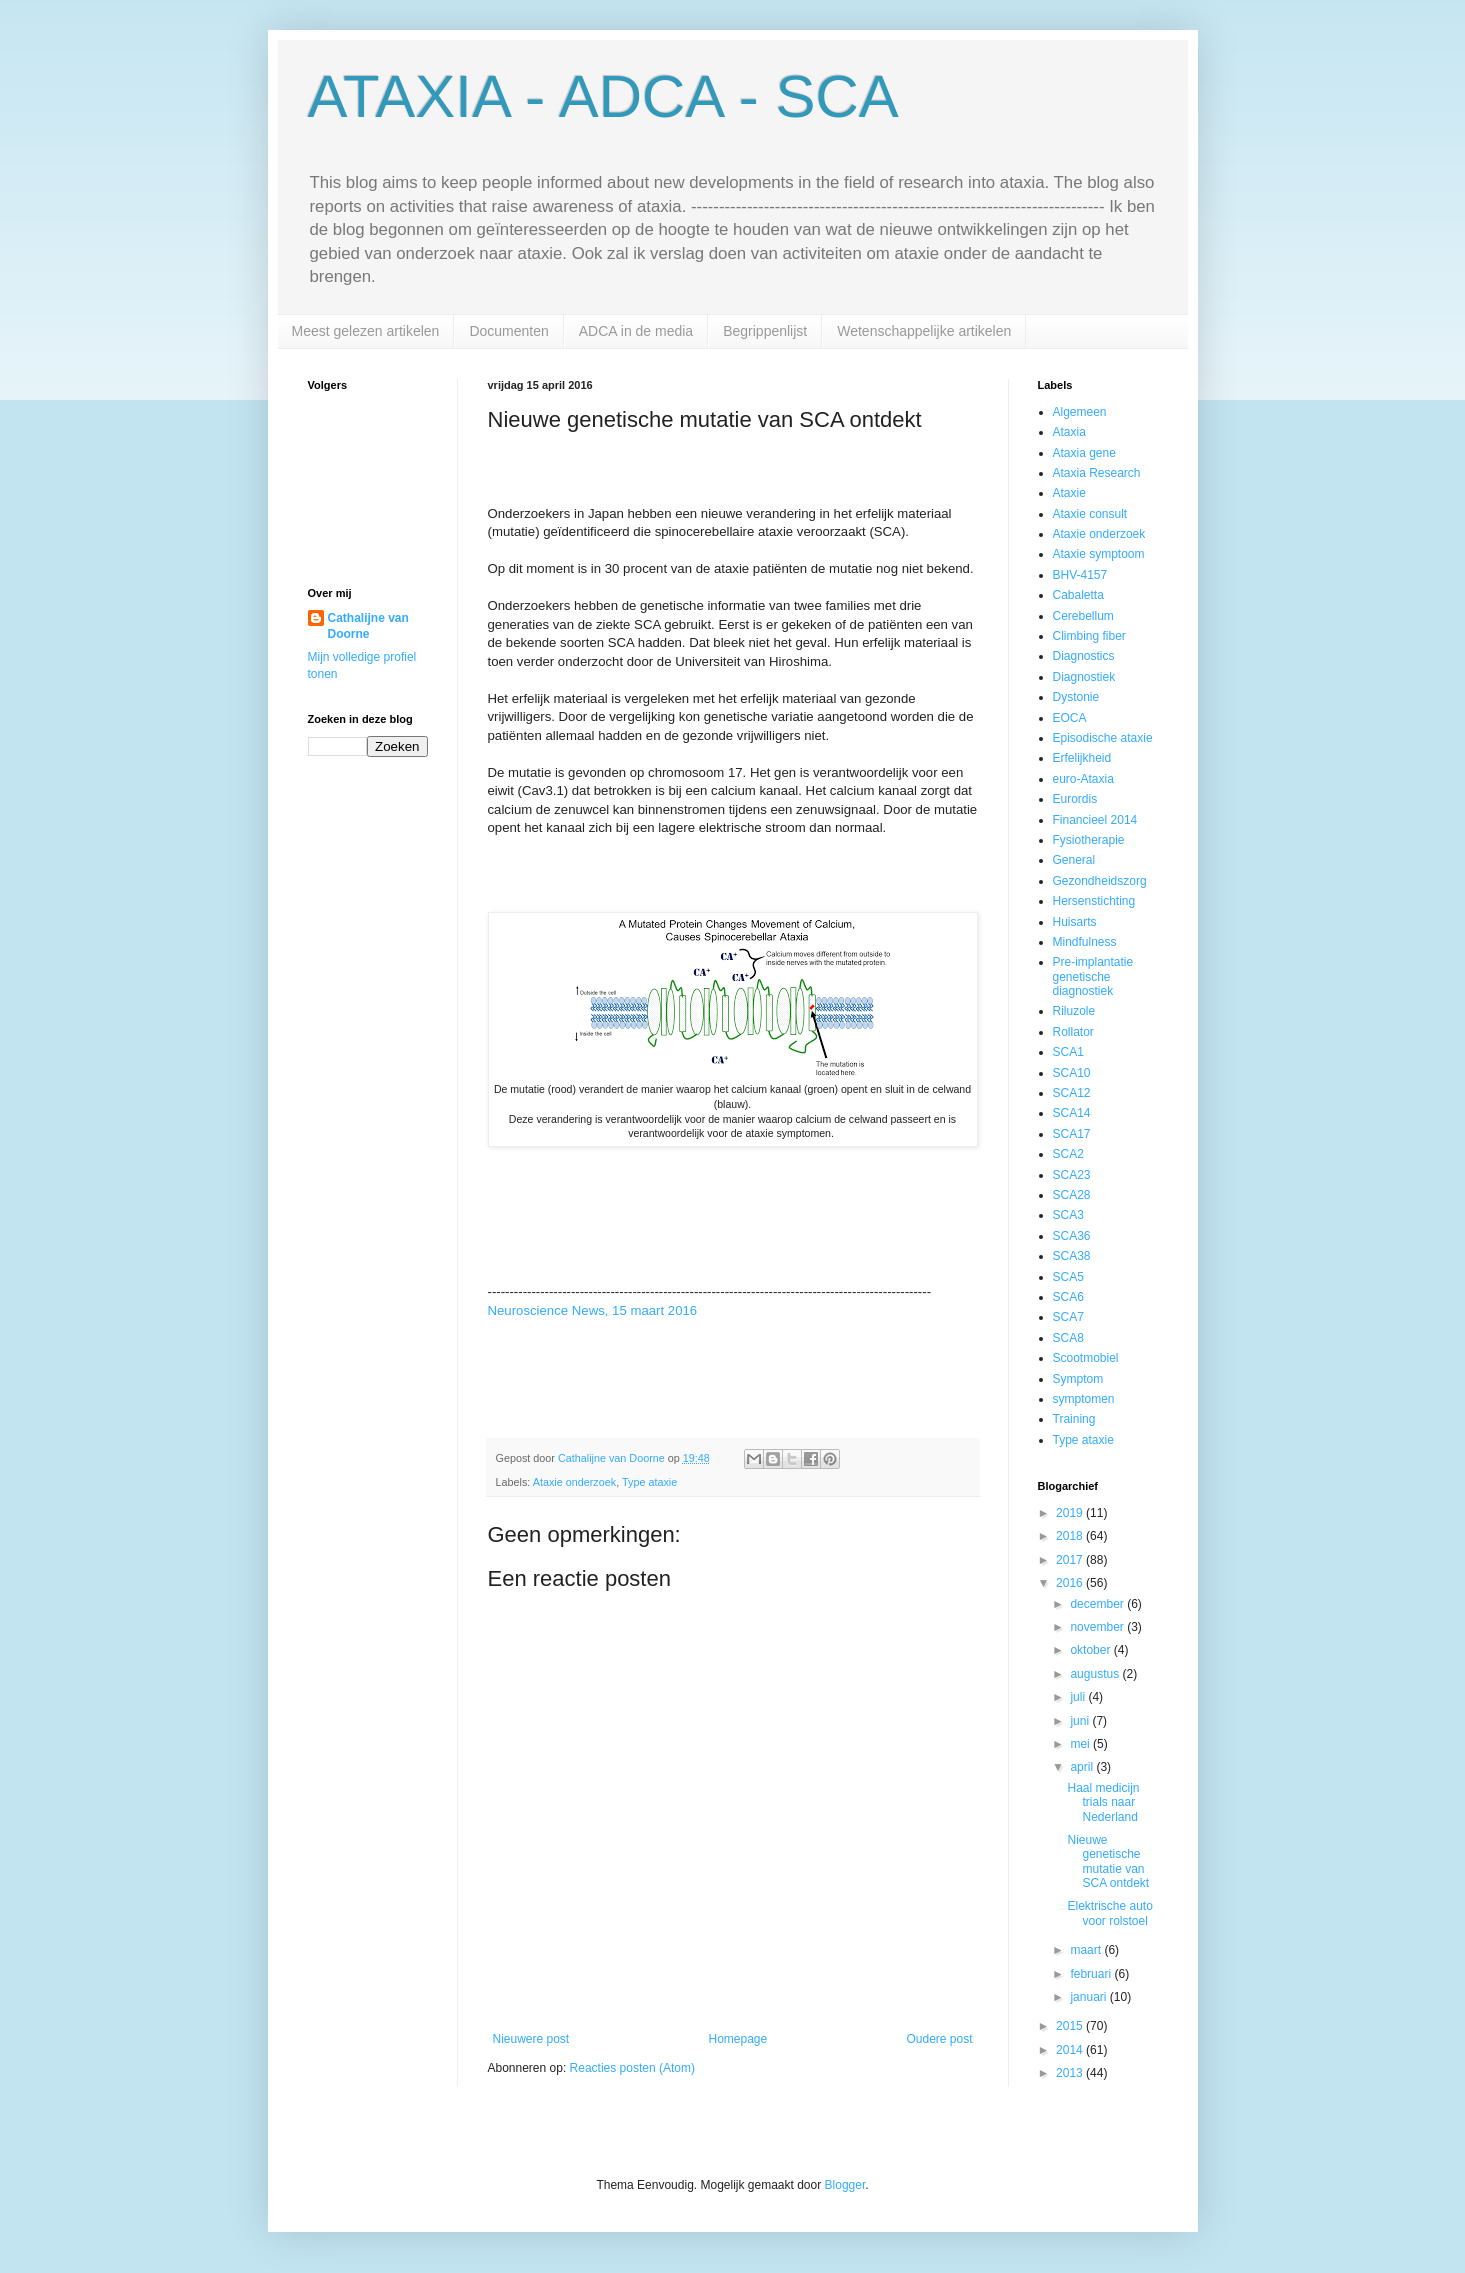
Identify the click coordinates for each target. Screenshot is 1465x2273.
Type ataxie (649, 1482)
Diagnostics (1084, 656)
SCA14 (1072, 1113)
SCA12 (1072, 1093)
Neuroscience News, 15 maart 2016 (593, 1310)
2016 (1071, 1583)
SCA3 (1068, 1215)
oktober (1091, 1650)
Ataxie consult (1090, 514)
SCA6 (1068, 1297)
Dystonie (1076, 697)
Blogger (845, 2185)
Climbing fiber (1089, 636)
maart (1087, 1950)
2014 (1071, 2050)
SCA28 (1072, 1195)
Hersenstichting (1094, 901)
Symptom (1078, 1379)
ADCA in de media (636, 331)
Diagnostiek (1084, 677)
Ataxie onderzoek (574, 1482)
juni (1081, 1721)
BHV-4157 (1080, 575)
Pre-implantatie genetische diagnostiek (1093, 976)
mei (1081, 1744)
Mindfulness (1085, 942)
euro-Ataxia (1083, 779)
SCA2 (1068, 1154)
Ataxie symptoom (1099, 554)
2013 (1071, 2073)
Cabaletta (1078, 595)
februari (1092, 1974)
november (1098, 1627)
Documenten (508, 331)
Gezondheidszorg (1100, 881)
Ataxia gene (1084, 453)
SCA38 (1072, 1256)
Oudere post (939, 2039)
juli (1079, 1697)
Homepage (737, 2039)
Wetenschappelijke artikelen (924, 331)
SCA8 (1068, 1338)
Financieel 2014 (1095, 820)
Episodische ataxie (1103, 738)
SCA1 (1068, 1052)
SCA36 (1072, 1236)
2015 (1071, 2026)
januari (1089, 1997)
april (1083, 1767)
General (1074, 860)
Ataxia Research (1097, 473)
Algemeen (1080, 412)
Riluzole (1074, 1011)
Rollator (1073, 1032)
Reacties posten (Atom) (632, 2068)
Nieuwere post (531, 2039)
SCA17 (1072, 1134)
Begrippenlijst (765, 331)
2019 (1071, 1513)
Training (1074, 1419)
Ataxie (1069, 493)
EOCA (1070, 718)
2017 (1071, 1560)
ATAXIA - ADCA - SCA (603, 96)
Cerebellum (1083, 616)
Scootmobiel (1086, 1358)
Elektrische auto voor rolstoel (1109, 1913)
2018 (1071, 1536)
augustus (1096, 1674)
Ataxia (1069, 432)
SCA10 (1072, 1073)
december (1098, 1604)
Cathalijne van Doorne (368, 626)
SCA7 (1068, 1317)
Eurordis (1075, 799)
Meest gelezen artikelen (366, 331)
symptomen (1084, 1399)
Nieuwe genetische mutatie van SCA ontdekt (1108, 1861)
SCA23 (1072, 1175)
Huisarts (1075, 922)
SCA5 (1068, 1277)
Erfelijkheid (1082, 758)
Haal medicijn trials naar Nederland (1103, 1802)
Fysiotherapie (1089, 840)
